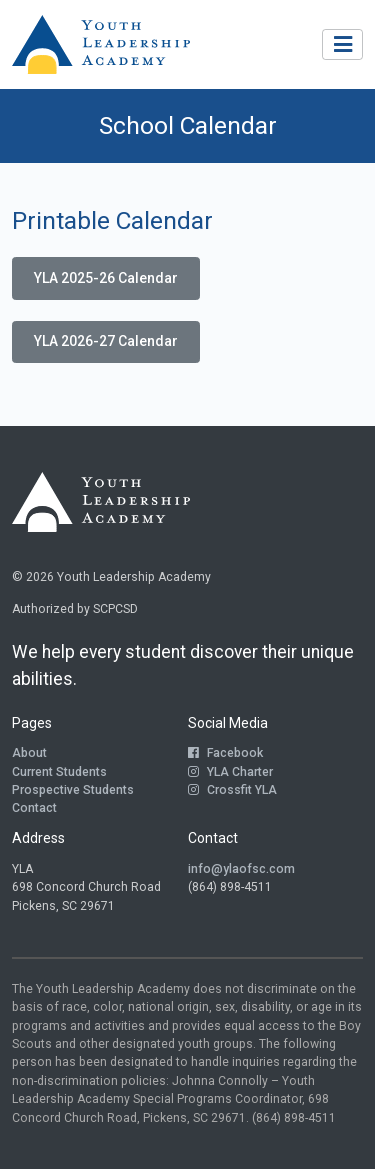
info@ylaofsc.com (241, 869)
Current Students (59, 772)
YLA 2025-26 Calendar (106, 278)
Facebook (225, 753)
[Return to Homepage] (101, 45)
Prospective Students (73, 790)
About (29, 753)
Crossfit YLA (232, 790)
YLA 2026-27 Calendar (106, 341)
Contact (34, 808)
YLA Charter (230, 772)
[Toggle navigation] (342, 44)
